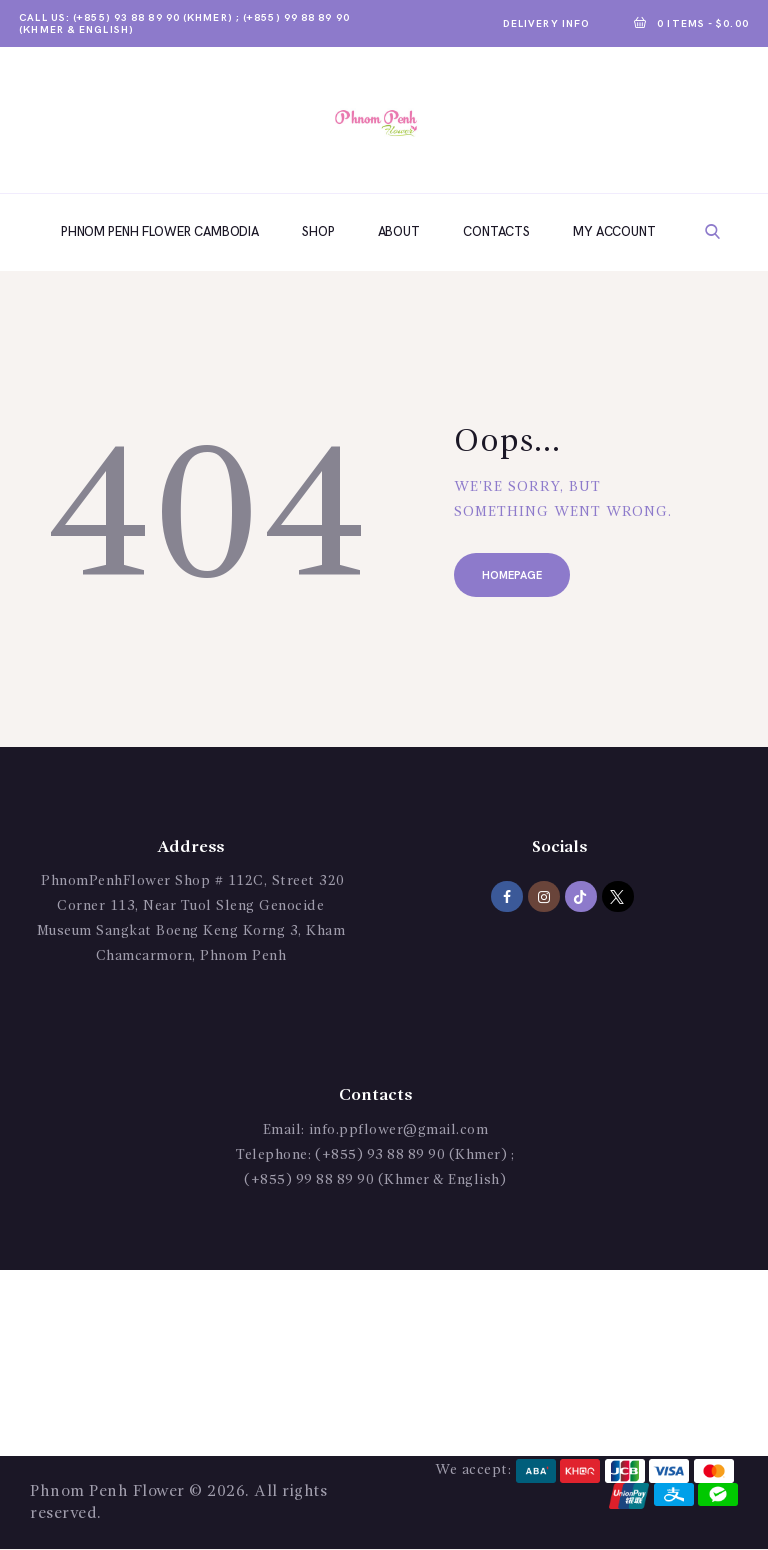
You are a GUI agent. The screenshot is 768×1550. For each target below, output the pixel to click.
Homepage (512, 575)
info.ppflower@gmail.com (399, 1130)
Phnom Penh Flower (107, 1492)
